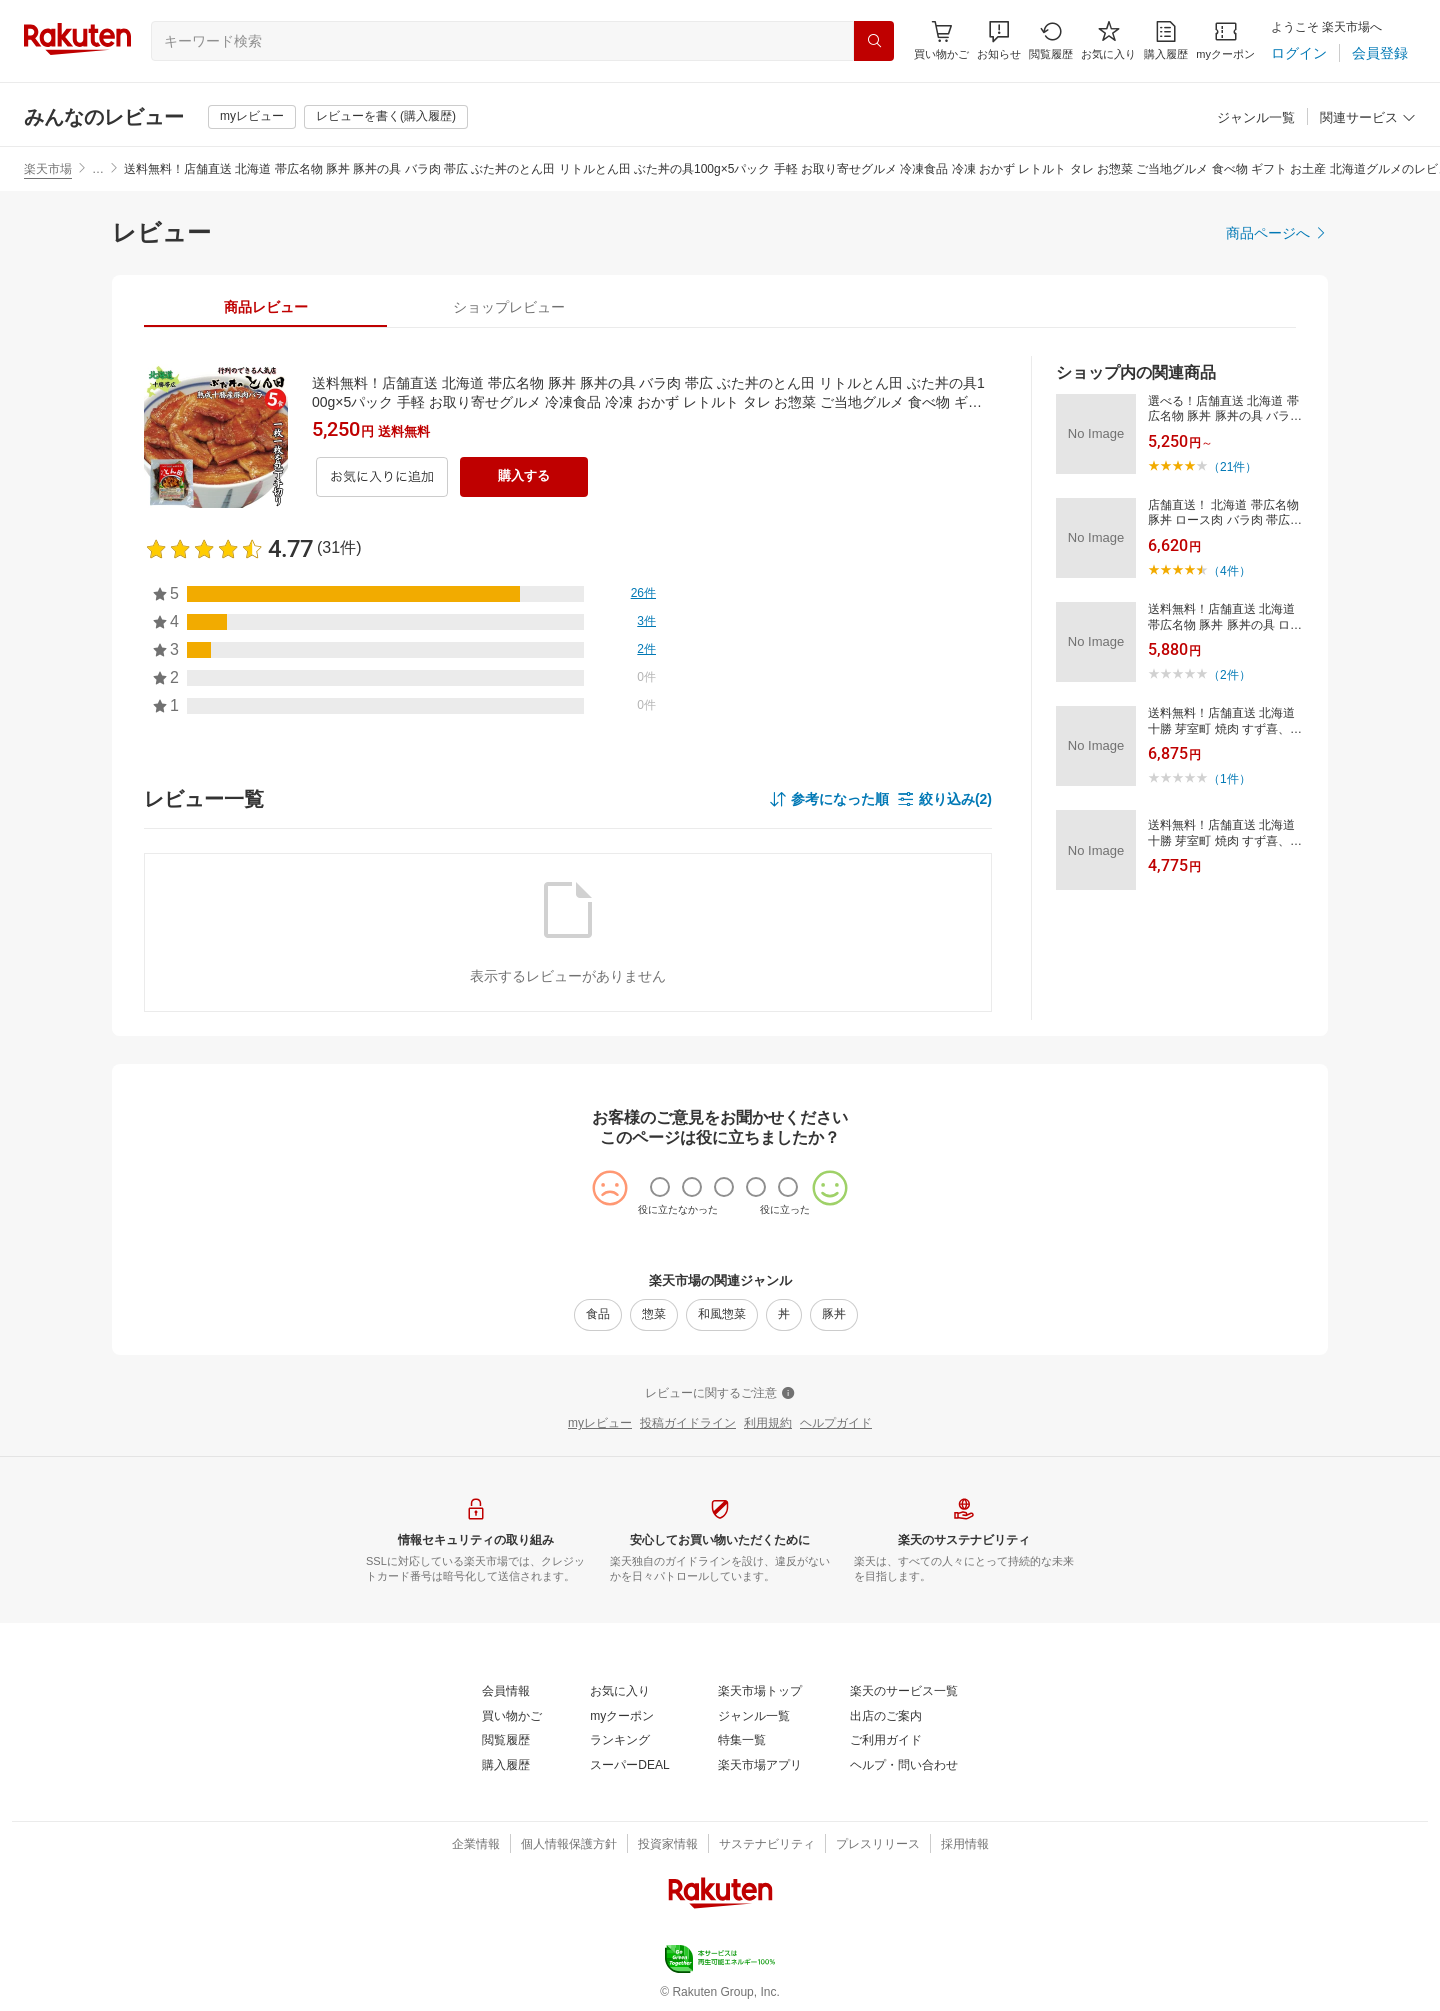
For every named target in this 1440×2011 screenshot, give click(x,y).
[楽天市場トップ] (760, 1692)
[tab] (265, 307)
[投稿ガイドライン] (688, 1424)
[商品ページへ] (1277, 233)
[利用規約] (768, 1424)
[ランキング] (620, 1741)
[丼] (784, 1315)
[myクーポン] (1225, 40)
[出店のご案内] (886, 1717)
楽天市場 (48, 169)
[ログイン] (1299, 53)
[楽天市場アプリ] (760, 1766)
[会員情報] (506, 1692)
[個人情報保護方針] (569, 1845)
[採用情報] (965, 1845)
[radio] (660, 1187)
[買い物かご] (512, 1717)
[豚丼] (834, 1315)
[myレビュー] (252, 117)
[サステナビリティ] (767, 1845)
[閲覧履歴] (1051, 40)
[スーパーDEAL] (629, 1766)
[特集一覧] (742, 1741)
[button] (999, 40)
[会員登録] (1380, 53)
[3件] (646, 622)
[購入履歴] (1166, 40)
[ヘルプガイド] (836, 1424)
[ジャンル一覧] (1256, 118)
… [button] (98, 169)
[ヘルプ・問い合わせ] (904, 1766)
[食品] (598, 1315)
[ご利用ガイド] (886, 1741)
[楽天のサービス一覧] (904, 1692)
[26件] (643, 594)
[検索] (874, 41)
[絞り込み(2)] (944, 799)
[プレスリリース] (878, 1845)
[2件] (646, 650)
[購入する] (524, 477)
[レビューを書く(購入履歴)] (386, 117)
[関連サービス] (1368, 118)
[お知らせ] (999, 40)
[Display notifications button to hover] (941, 40)
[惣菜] (654, 1315)
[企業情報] (476, 1845)
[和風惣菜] (722, 1315)
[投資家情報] (668, 1845)
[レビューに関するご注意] (720, 1394)
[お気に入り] (1108, 40)
